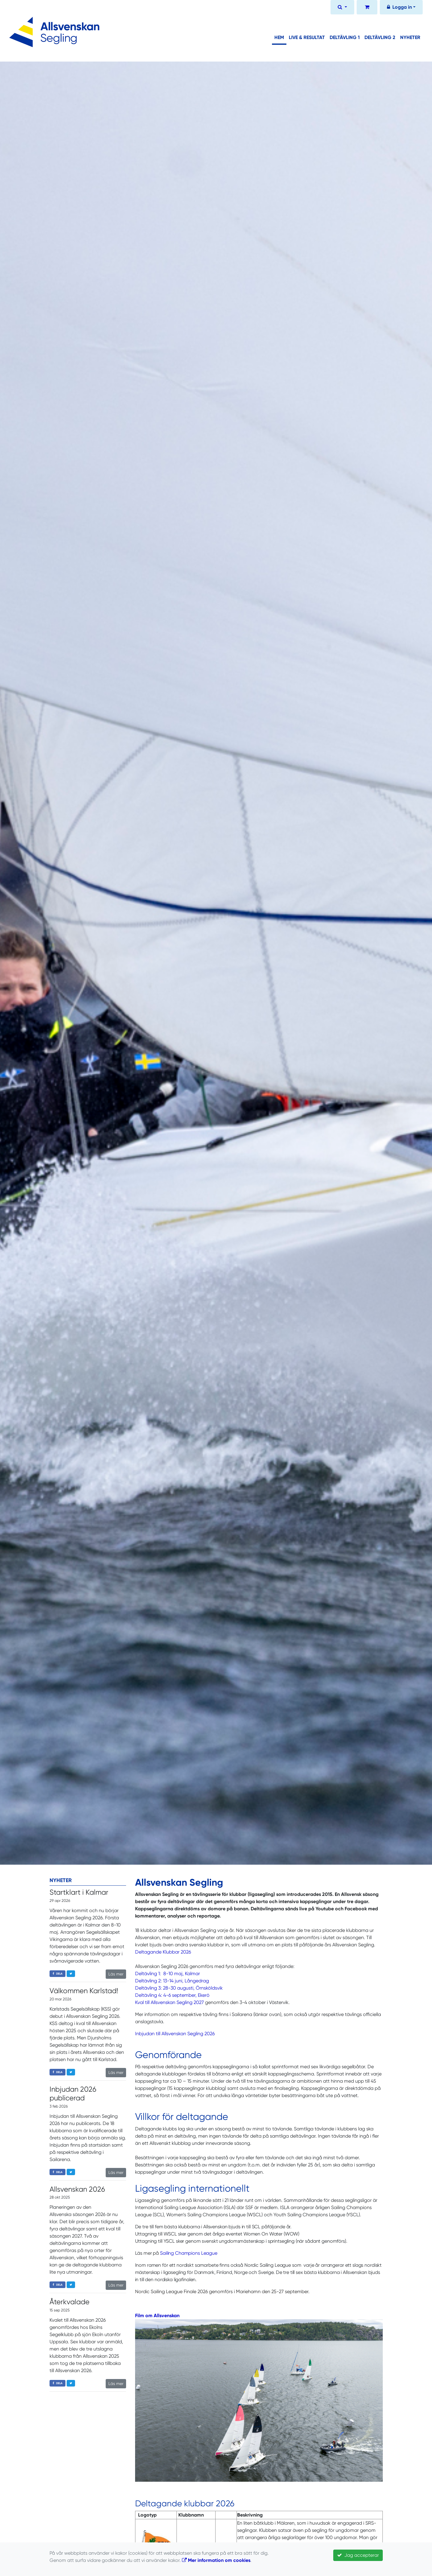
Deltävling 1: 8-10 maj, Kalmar (167, 1973)
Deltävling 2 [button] (379, 37)
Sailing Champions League (188, 2253)
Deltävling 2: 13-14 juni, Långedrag (172, 1981)
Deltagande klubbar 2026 (184, 2503)
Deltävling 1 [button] (345, 37)
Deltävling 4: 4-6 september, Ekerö (172, 1995)
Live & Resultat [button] (307, 37)
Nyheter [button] (410, 37)
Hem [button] (279, 37)
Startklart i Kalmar (79, 1892)
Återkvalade (69, 2302)
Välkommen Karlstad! (84, 1991)
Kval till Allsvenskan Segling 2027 (169, 2002)
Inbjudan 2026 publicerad (73, 2093)
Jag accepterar (358, 2555)
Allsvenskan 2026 (77, 2189)
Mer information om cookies (216, 2560)
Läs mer (115, 1974)
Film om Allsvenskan (157, 2315)
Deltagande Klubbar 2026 (163, 1952)
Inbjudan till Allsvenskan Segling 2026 (175, 2033)
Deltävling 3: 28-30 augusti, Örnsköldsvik (179, 1988)
